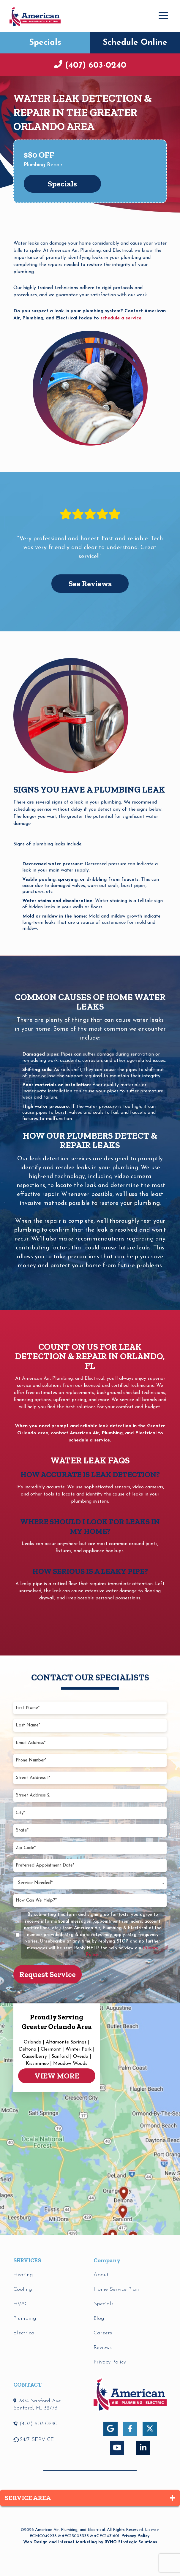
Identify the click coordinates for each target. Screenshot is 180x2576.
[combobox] (90, 1883)
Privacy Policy (135, 2536)
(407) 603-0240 (94, 65)
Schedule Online (135, 43)
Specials (45, 43)
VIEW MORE (56, 2076)
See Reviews (90, 583)
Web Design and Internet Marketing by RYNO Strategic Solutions (90, 2542)
